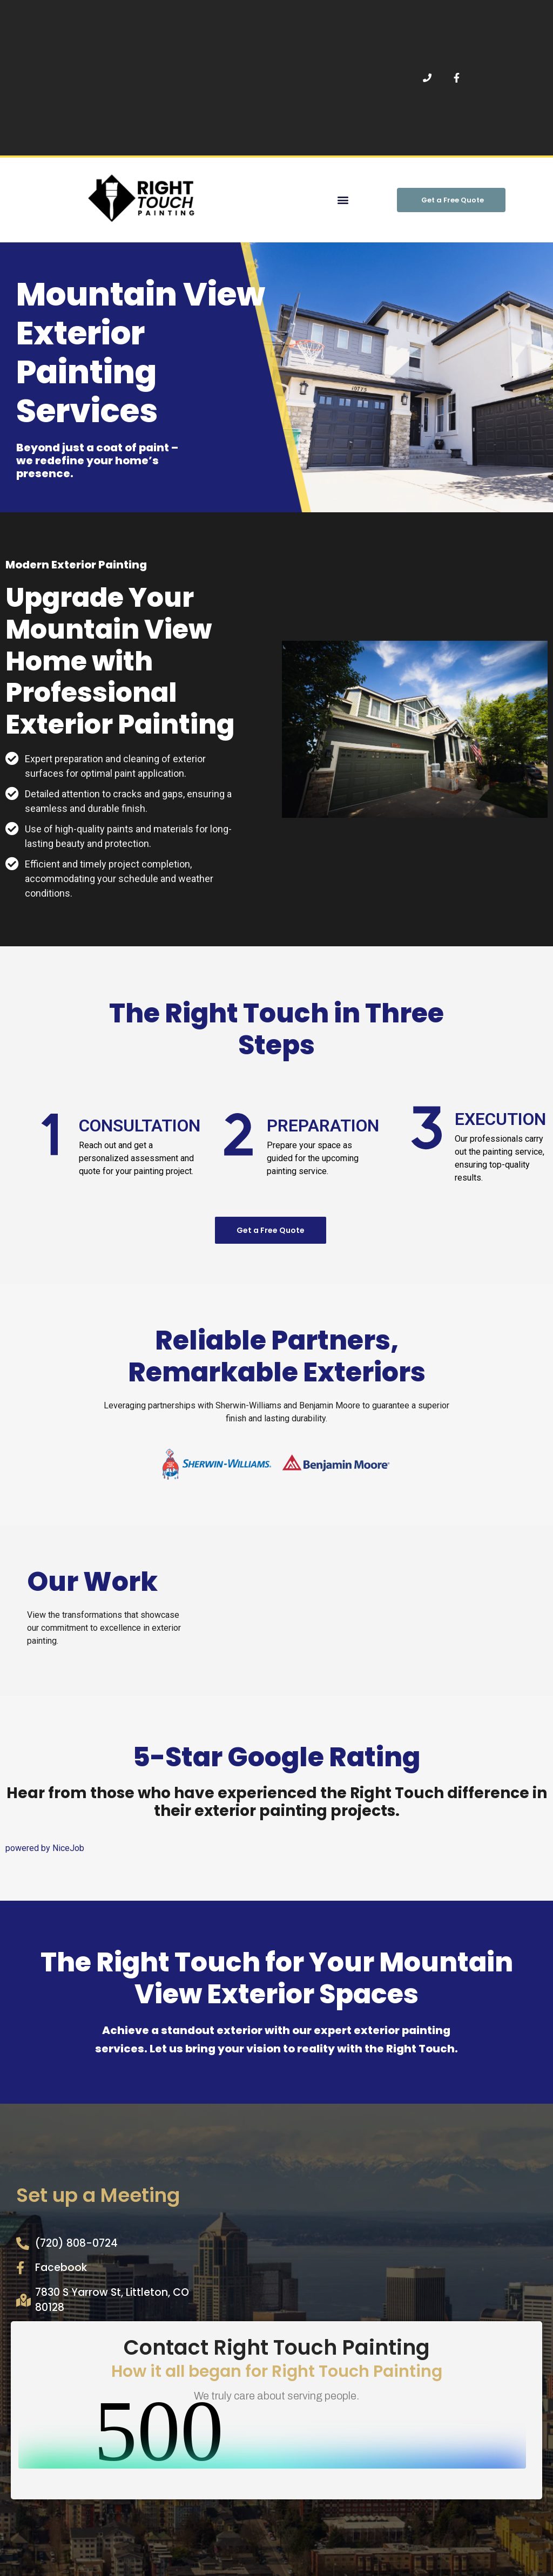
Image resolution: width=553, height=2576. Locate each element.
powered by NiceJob (44, 1848)
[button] (343, 200)
